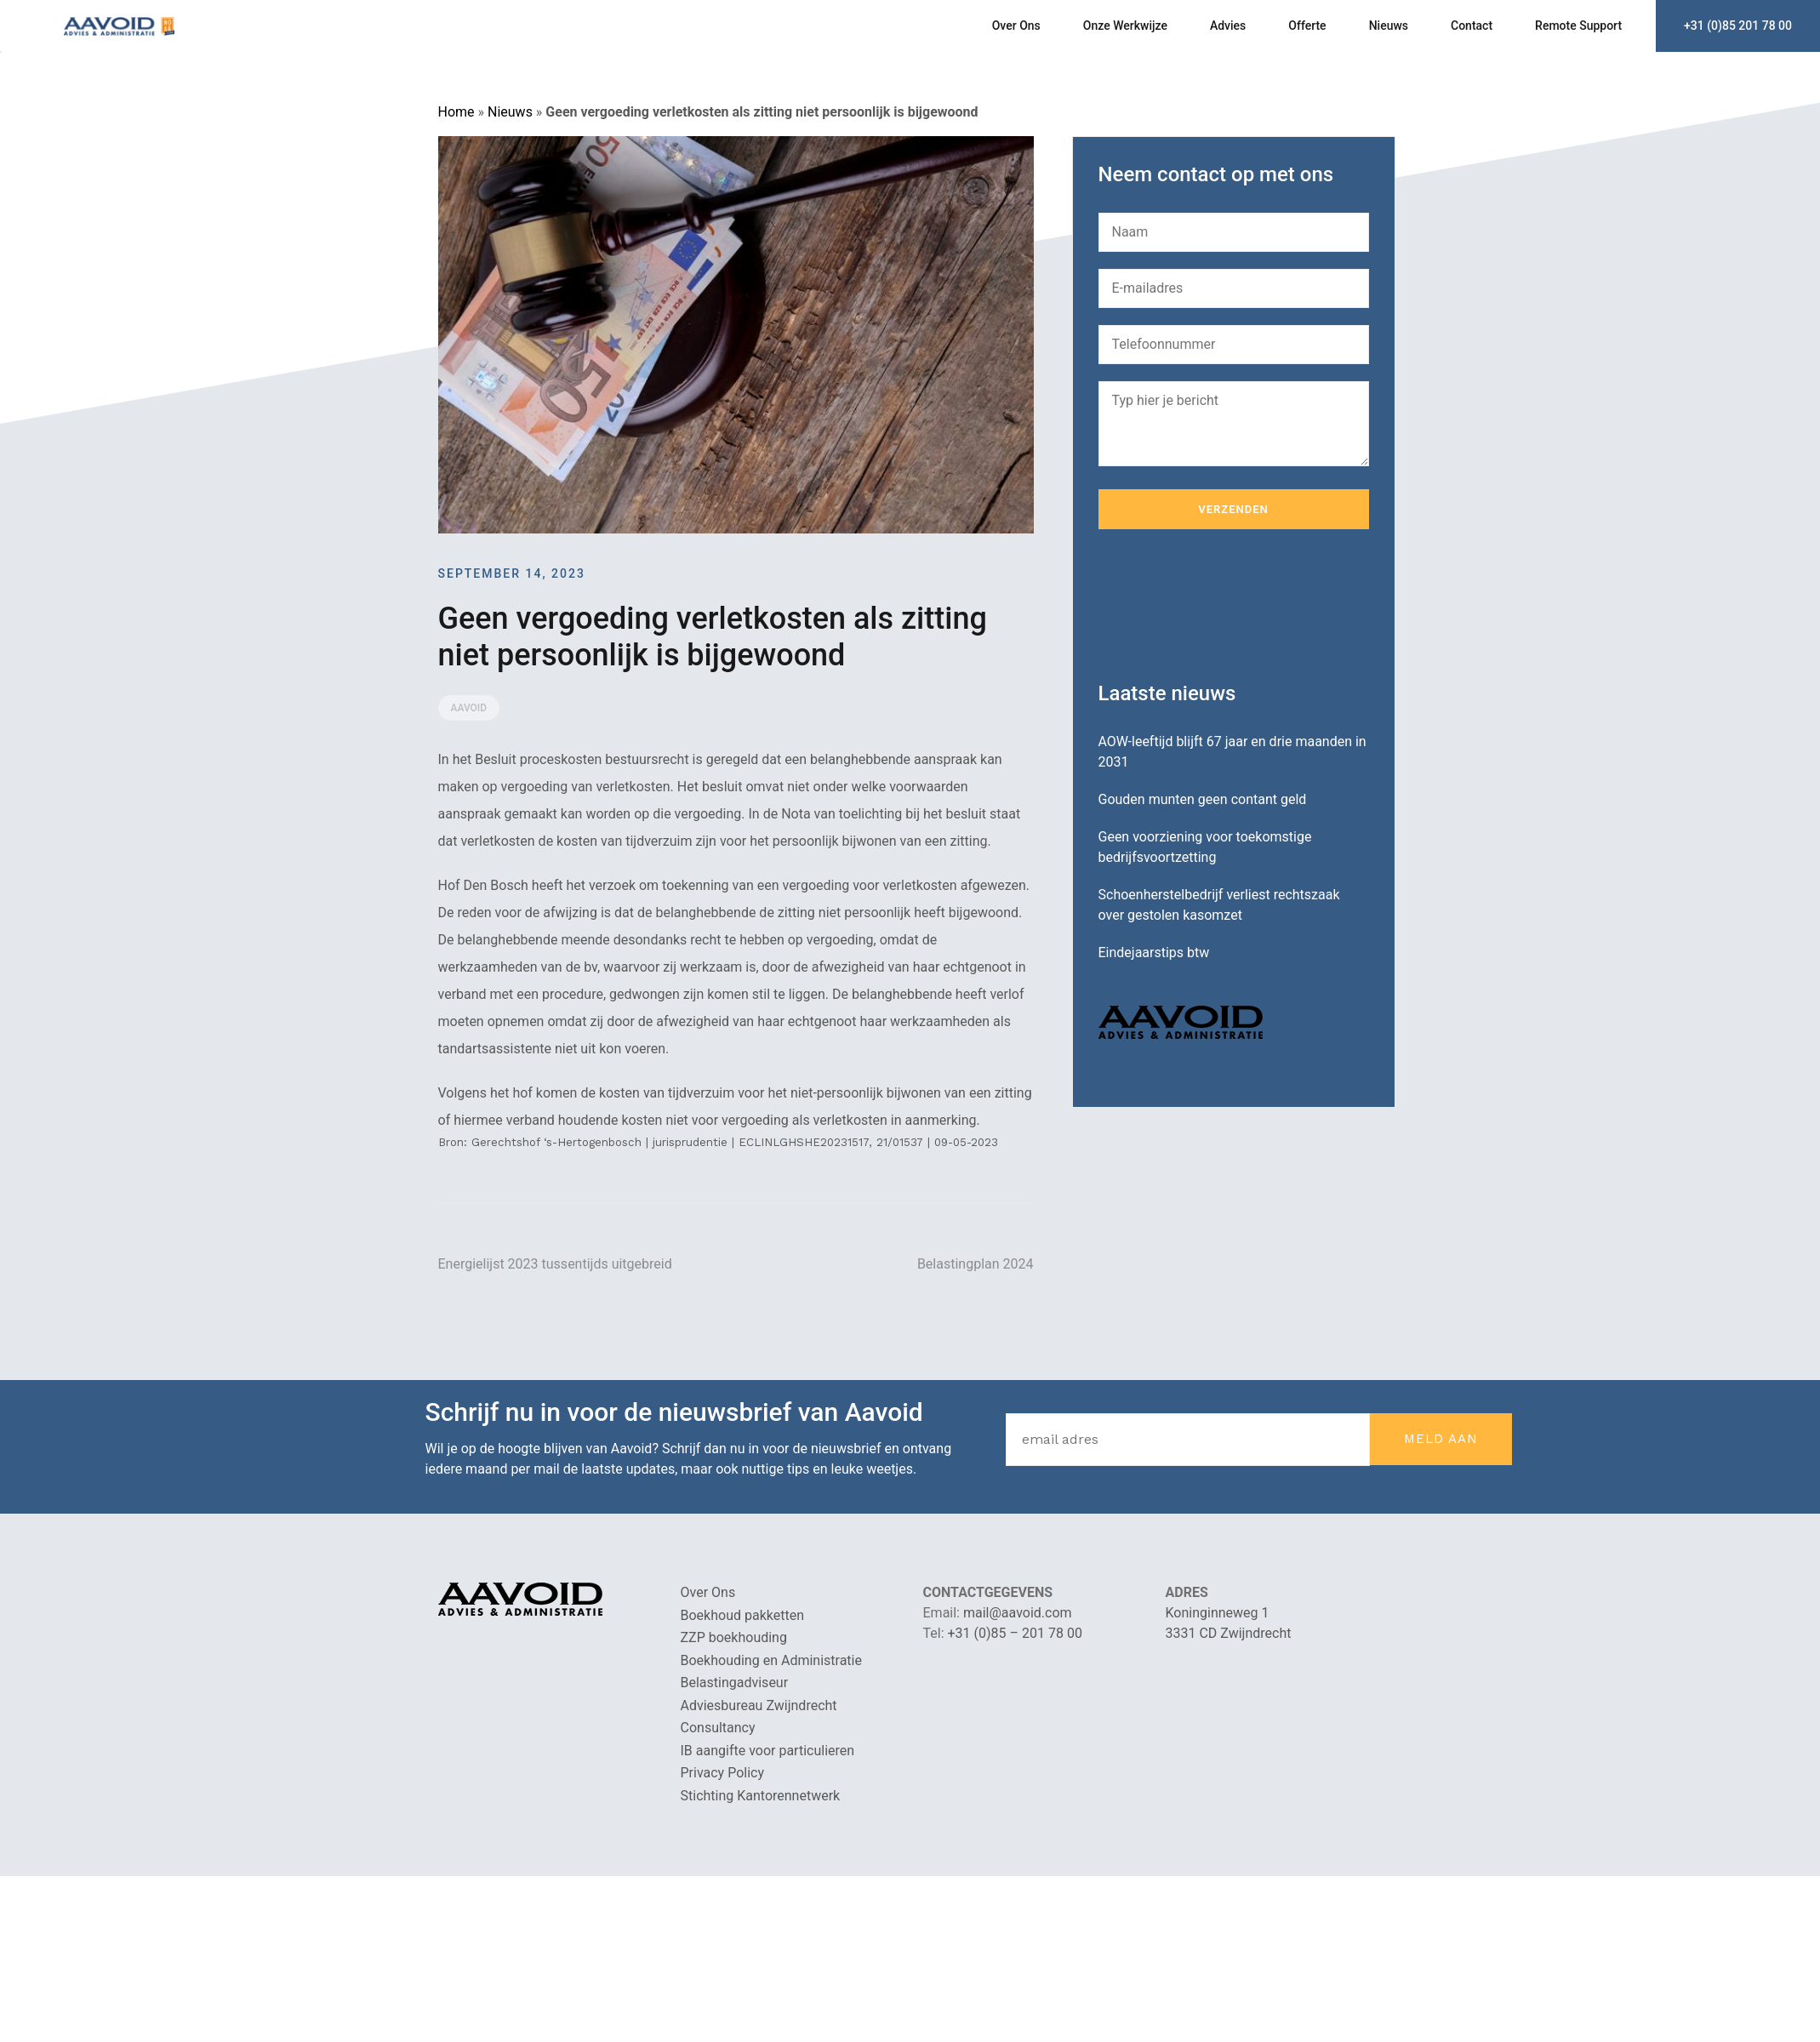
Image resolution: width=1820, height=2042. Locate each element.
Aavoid (469, 708)
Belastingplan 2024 (975, 1264)
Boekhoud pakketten (742, 1615)
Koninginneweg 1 (1217, 1613)
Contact (1471, 25)
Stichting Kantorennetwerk (761, 1796)
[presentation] (1227, 606)
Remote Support (1578, 25)
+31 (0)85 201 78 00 (1738, 25)
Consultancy (718, 1728)
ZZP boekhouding (734, 1637)
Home (456, 112)
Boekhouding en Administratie (771, 1660)
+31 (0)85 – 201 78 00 (1015, 1633)
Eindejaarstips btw (1154, 952)
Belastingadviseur (735, 1682)
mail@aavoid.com (1017, 1613)
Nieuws (1388, 25)
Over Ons (1016, 25)
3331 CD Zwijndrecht (1229, 1633)
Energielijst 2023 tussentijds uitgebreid (555, 1264)
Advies (1228, 25)
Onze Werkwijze (1125, 25)
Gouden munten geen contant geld (1202, 799)
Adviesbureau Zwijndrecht (759, 1705)
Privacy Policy (723, 1773)
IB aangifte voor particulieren (768, 1751)
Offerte (1307, 25)
